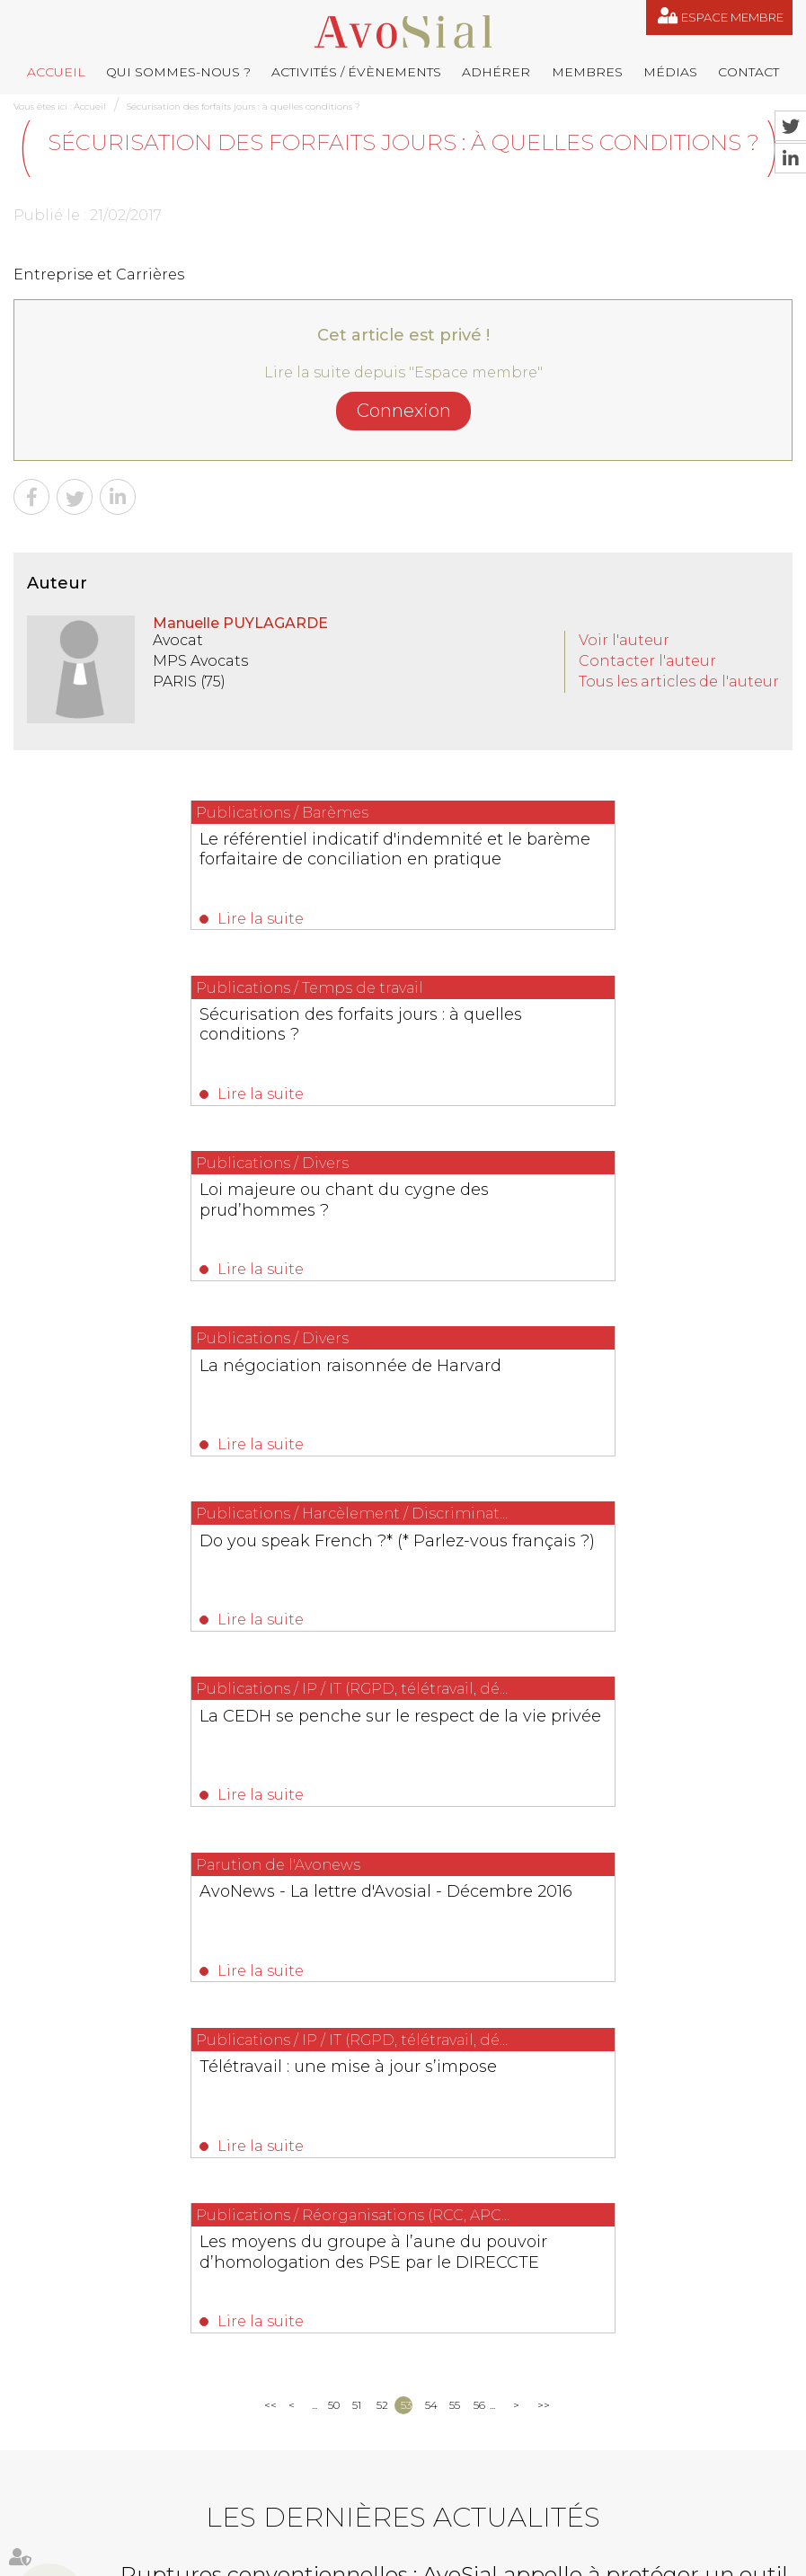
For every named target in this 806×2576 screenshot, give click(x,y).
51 (356, 1742)
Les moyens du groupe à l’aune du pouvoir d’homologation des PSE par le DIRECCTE (401, 1591)
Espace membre (732, 17)
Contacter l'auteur (647, 660)
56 (479, 1742)
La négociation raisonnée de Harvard (597, 1021)
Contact (748, 72)
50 (334, 1742)
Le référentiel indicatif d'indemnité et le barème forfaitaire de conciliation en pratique (198, 859)
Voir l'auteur (624, 640)
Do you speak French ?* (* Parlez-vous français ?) (192, 1215)
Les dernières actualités (403, 1855)
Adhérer (496, 72)
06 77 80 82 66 (95, 2257)
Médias (670, 72)
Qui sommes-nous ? (178, 72)
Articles (398, 2529)
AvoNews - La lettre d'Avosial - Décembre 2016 (178, 1398)
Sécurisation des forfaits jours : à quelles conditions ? (243, 106)
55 (454, 1742)
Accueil (56, 72)
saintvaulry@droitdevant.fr (503, 2389)
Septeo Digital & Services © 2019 (93, 2568)
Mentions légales (641, 2490)
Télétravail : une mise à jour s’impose (594, 1388)
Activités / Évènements (356, 72)
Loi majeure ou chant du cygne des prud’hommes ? (201, 1031)
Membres (587, 72)
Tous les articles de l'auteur (679, 681)
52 (382, 1742)
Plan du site (556, 2490)
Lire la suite (117, 918)
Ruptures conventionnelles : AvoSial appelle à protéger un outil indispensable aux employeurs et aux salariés (454, 1924)
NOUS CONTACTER (114, 2373)
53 (406, 1742)
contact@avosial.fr (473, 2259)
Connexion (404, 410)
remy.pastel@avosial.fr (665, 2231)
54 (431, 1742)
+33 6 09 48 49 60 (696, 2389)
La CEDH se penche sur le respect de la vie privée (596, 1215)
